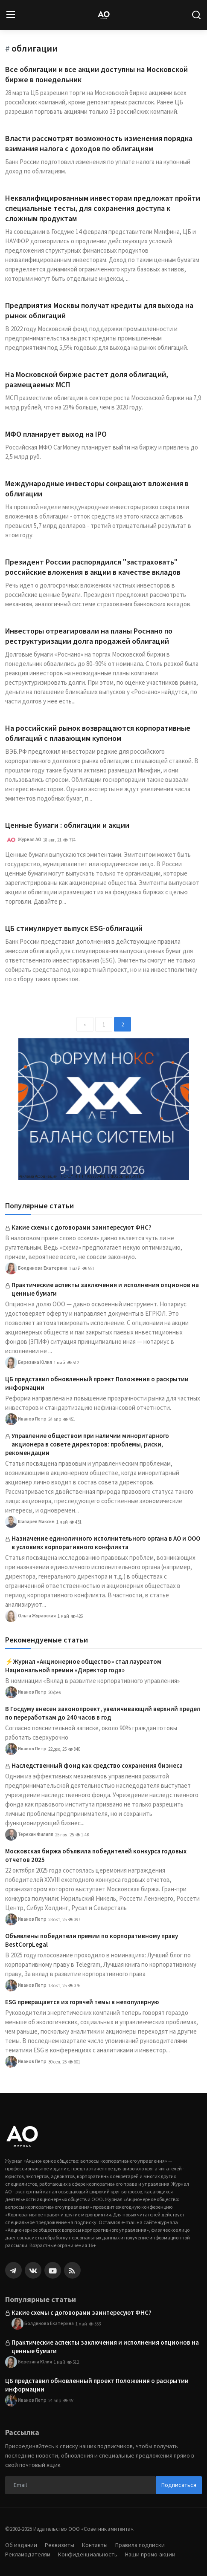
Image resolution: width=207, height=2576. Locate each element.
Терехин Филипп (29, 1835)
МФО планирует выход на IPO (56, 434)
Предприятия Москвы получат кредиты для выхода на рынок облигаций (99, 310)
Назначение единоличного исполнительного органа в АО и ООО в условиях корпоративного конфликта (106, 1542)
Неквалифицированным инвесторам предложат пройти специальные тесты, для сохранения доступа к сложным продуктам (102, 208)
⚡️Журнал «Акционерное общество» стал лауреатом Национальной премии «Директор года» (83, 1665)
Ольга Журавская (30, 1616)
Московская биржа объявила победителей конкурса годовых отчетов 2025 (96, 1855)
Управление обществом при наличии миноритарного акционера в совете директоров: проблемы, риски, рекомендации (87, 1444)
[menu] (10, 15)
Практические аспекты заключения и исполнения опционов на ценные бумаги (105, 1289)
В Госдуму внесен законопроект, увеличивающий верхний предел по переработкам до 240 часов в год (102, 1713)
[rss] (72, 2270)
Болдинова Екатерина (36, 1268)
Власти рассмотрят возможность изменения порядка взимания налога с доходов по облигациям (98, 143)
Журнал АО (23, 840)
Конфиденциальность (87, 2554)
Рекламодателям (27, 2554)
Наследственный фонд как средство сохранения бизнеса (97, 1765)
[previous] (84, 1024)
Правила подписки (140, 2545)
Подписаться (178, 2485)
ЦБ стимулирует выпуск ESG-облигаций (74, 928)
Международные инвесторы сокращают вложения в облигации (97, 488)
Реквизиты (59, 2545)
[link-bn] (103, 1109)
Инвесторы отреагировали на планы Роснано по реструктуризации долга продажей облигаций (88, 636)
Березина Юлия (28, 1363)
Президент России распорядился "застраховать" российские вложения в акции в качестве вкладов (93, 567)
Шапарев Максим (30, 1522)
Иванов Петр (26, 1419)
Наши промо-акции (150, 2554)
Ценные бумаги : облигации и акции (67, 825)
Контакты (95, 2545)
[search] (196, 15)
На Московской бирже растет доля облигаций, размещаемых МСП (86, 379)
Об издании (21, 2545)
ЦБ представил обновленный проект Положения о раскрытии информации (97, 1383)
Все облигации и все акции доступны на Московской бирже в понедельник (96, 74)
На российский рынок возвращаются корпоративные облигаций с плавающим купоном (97, 733)
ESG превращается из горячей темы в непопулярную (82, 2002)
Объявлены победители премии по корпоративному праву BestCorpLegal (91, 1940)
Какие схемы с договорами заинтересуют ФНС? (82, 1227)
